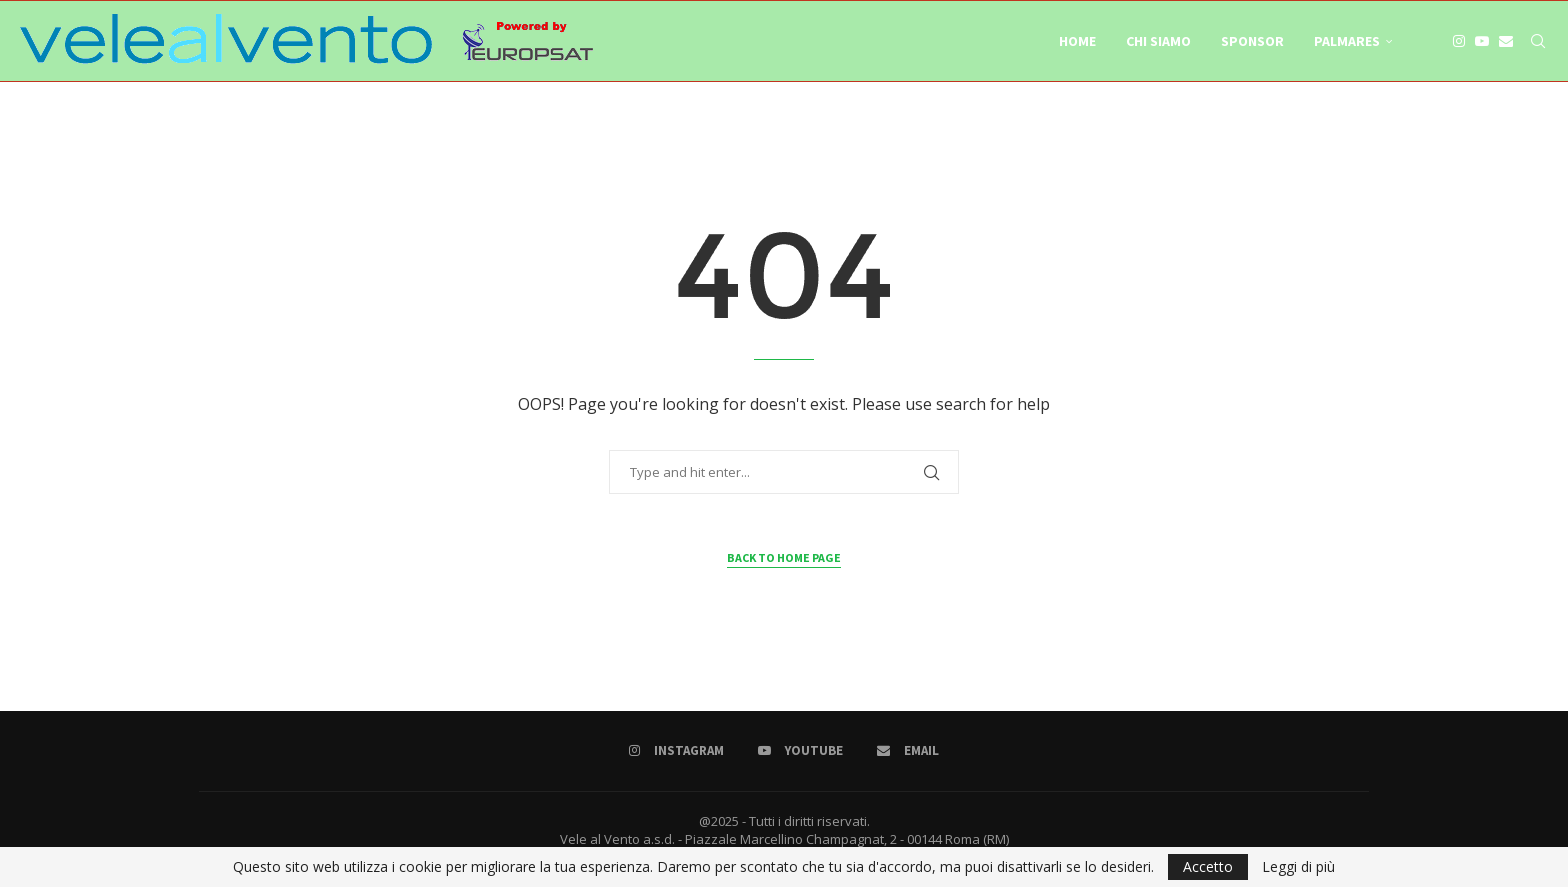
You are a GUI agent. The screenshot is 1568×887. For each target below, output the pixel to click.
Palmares (1347, 41)
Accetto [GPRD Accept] (1208, 866)
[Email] (1506, 41)
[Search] (1538, 41)
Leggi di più (1298, 867)
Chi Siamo (1158, 41)
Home (1077, 41)
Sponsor (1252, 41)
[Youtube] (1482, 41)
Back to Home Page (784, 557)
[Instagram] (1459, 41)
